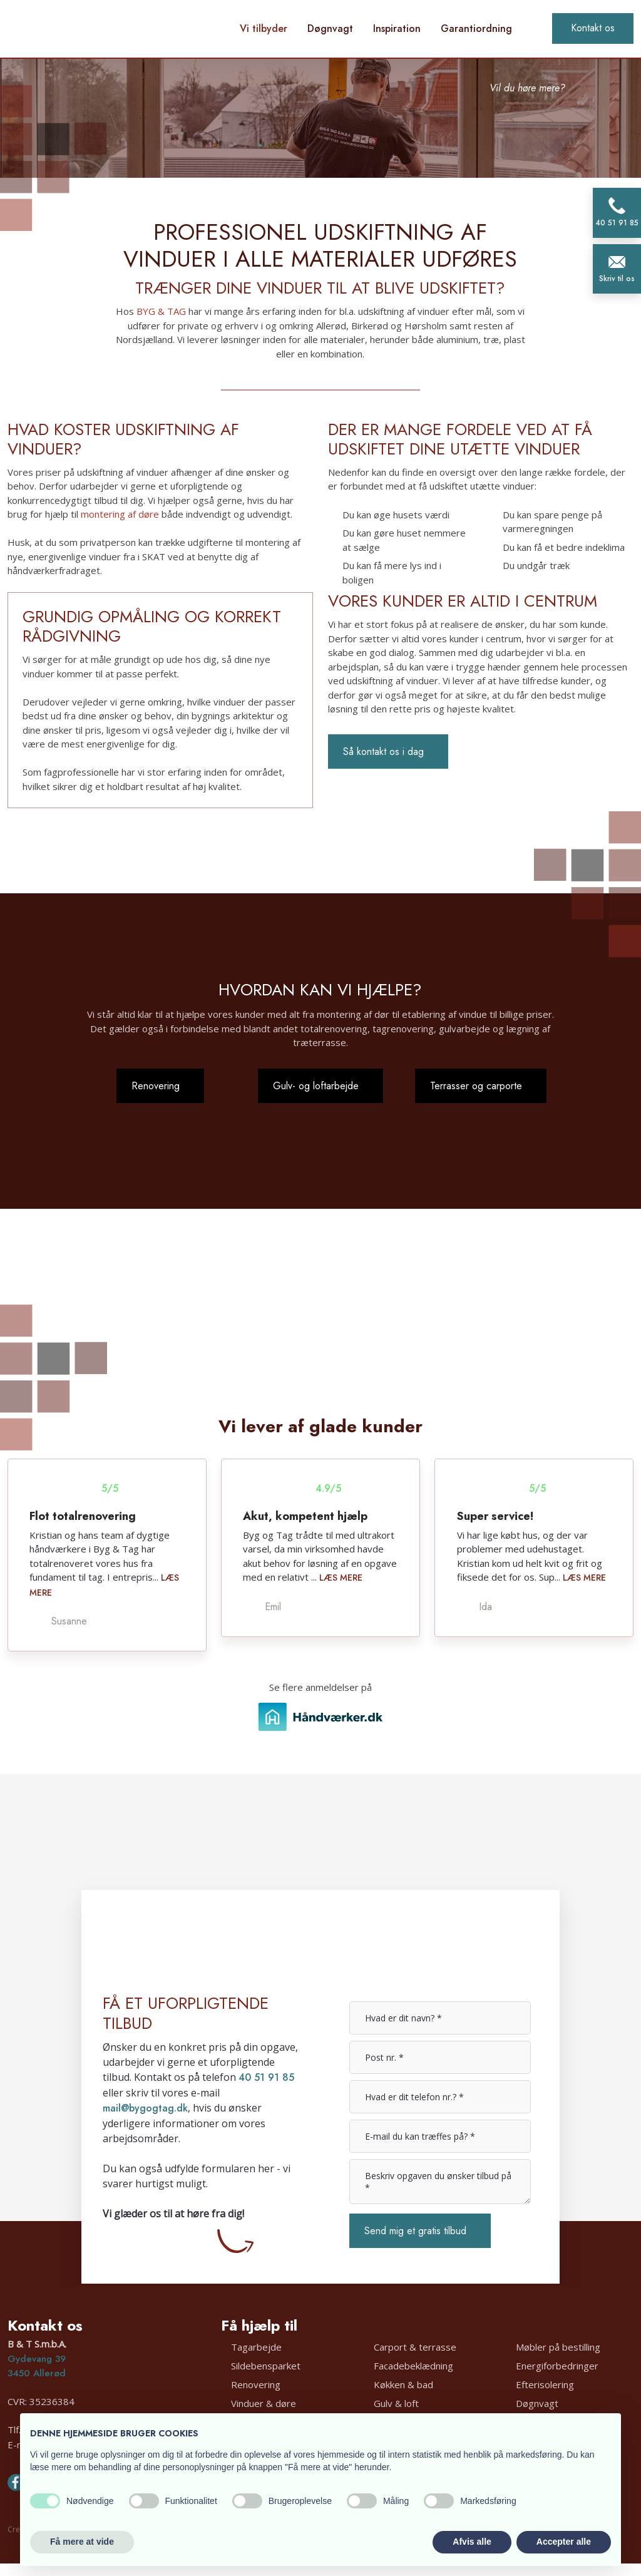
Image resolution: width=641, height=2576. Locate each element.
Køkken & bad (403, 2384)
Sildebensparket (265, 2365)
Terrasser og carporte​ (476, 1086)
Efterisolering (545, 2384)
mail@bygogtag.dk (145, 2108)
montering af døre (120, 514)
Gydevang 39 (37, 2359)
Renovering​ (155, 1086)
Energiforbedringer (557, 2365)
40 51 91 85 (266, 2077)
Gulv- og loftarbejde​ (316, 1086)
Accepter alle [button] (563, 2542)
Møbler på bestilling (558, 2346)
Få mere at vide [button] (82, 2542)
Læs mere (340, 1577)
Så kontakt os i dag (383, 751)
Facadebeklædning (413, 2365)
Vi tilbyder (263, 28)
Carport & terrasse (415, 2346)
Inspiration (397, 28)
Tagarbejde (256, 2346)
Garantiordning (476, 28)
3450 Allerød (37, 2373)
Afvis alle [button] (472, 2542)
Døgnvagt (330, 28)
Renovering (255, 2384)
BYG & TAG (161, 311)
